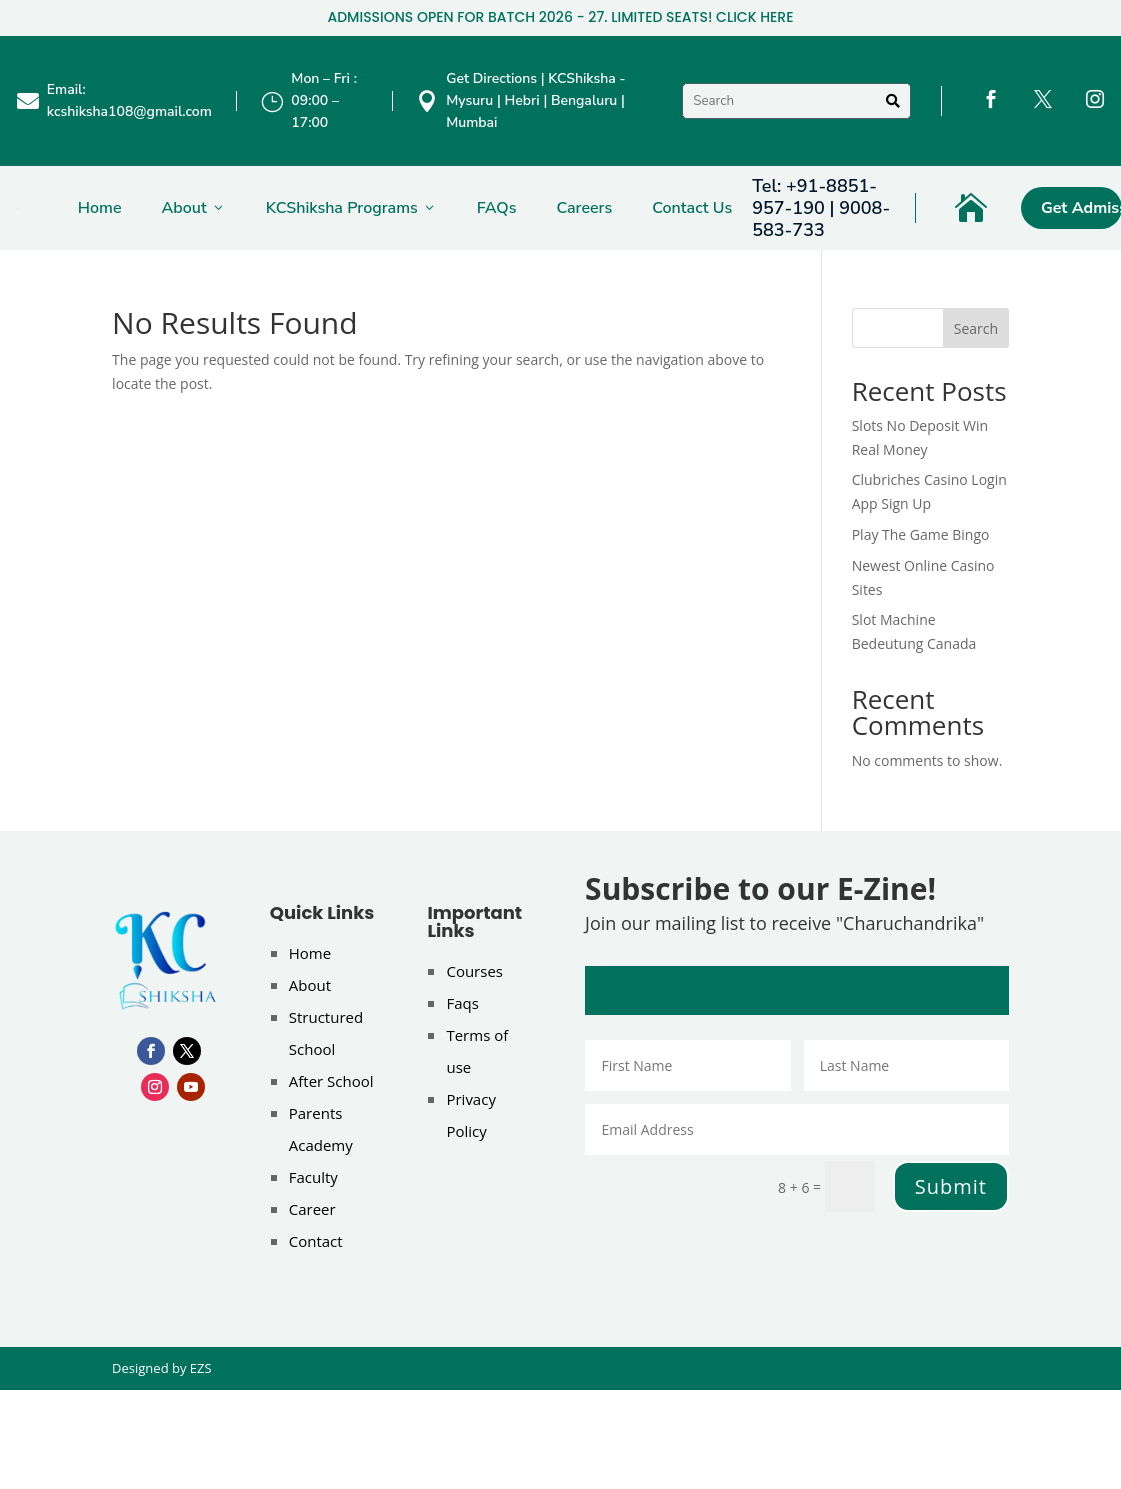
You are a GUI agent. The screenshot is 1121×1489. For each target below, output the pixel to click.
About (194, 208)
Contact (316, 1241)
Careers (584, 208)
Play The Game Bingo (921, 534)
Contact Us (692, 208)
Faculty (313, 1177)
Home (100, 208)
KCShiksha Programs (351, 208)
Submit (951, 1186)
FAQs (497, 208)
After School (331, 1081)
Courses (474, 971)
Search (976, 328)
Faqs (462, 1003)
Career (312, 1209)
